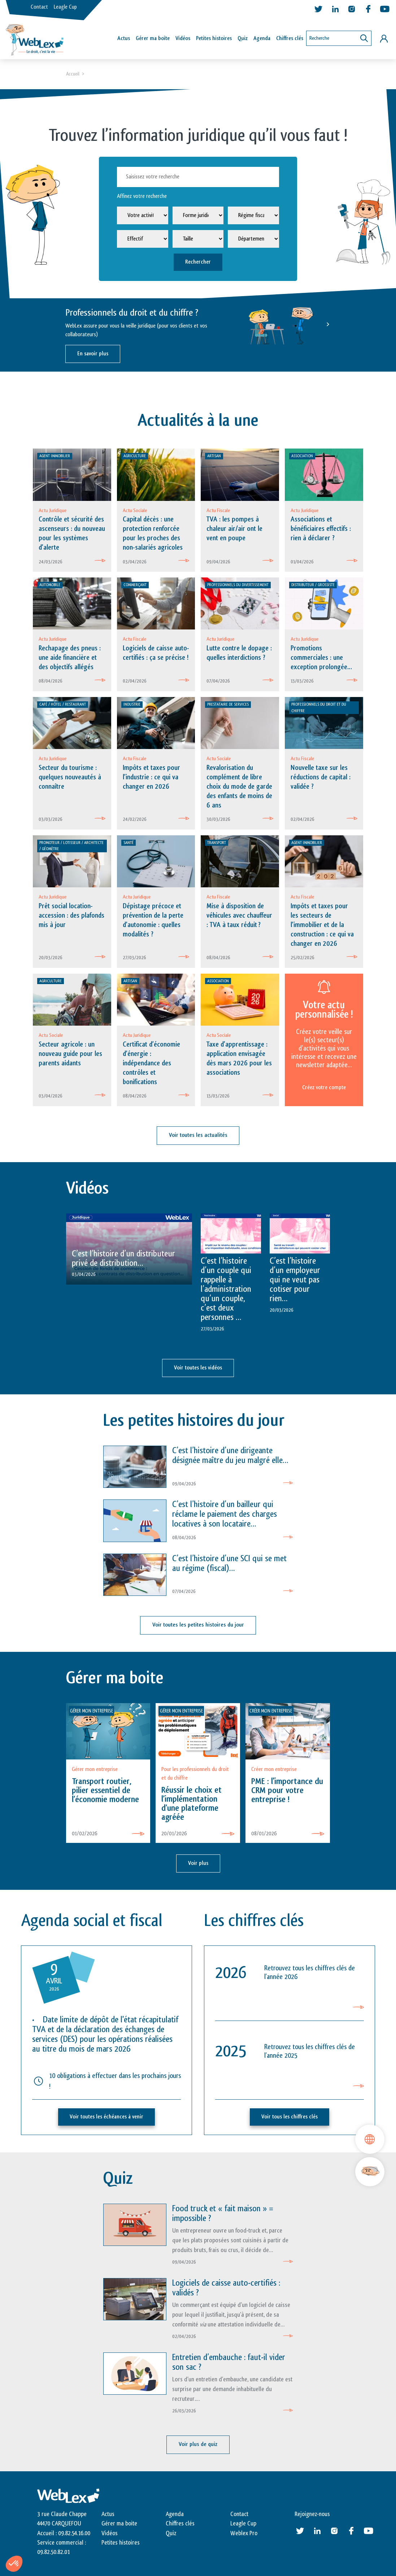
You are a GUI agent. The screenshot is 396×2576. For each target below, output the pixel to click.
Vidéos (182, 38)
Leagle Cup (65, 7)
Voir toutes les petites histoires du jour (198, 1626)
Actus (123, 38)
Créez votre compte (323, 1089)
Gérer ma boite (119, 2524)
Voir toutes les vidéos (198, 1369)
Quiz (243, 38)
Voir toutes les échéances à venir (106, 2117)
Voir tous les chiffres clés (289, 2117)
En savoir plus (92, 354)
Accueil (72, 74)
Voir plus (198, 1864)
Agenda (261, 38)
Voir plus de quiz (198, 2445)
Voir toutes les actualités (198, 1137)
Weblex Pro (243, 2534)
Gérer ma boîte (153, 38)
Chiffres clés (289, 38)
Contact (39, 7)
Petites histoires (214, 38)
